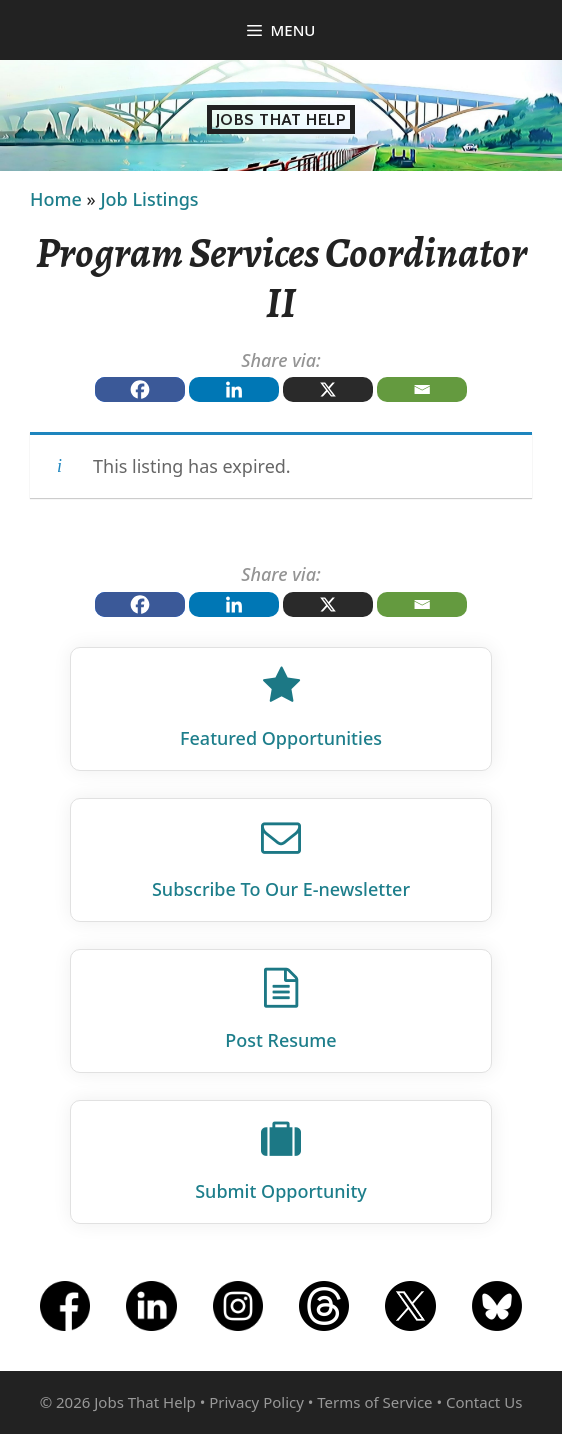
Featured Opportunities (281, 738)
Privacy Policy (256, 1402)
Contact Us (484, 1402)
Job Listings (149, 199)
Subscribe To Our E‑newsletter (281, 889)
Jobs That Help (281, 119)
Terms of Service (374, 1402)
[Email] (422, 389)
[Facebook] (140, 389)
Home (56, 199)
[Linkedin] (234, 389)
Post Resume (280, 1040)
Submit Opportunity (281, 1191)
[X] (328, 389)
